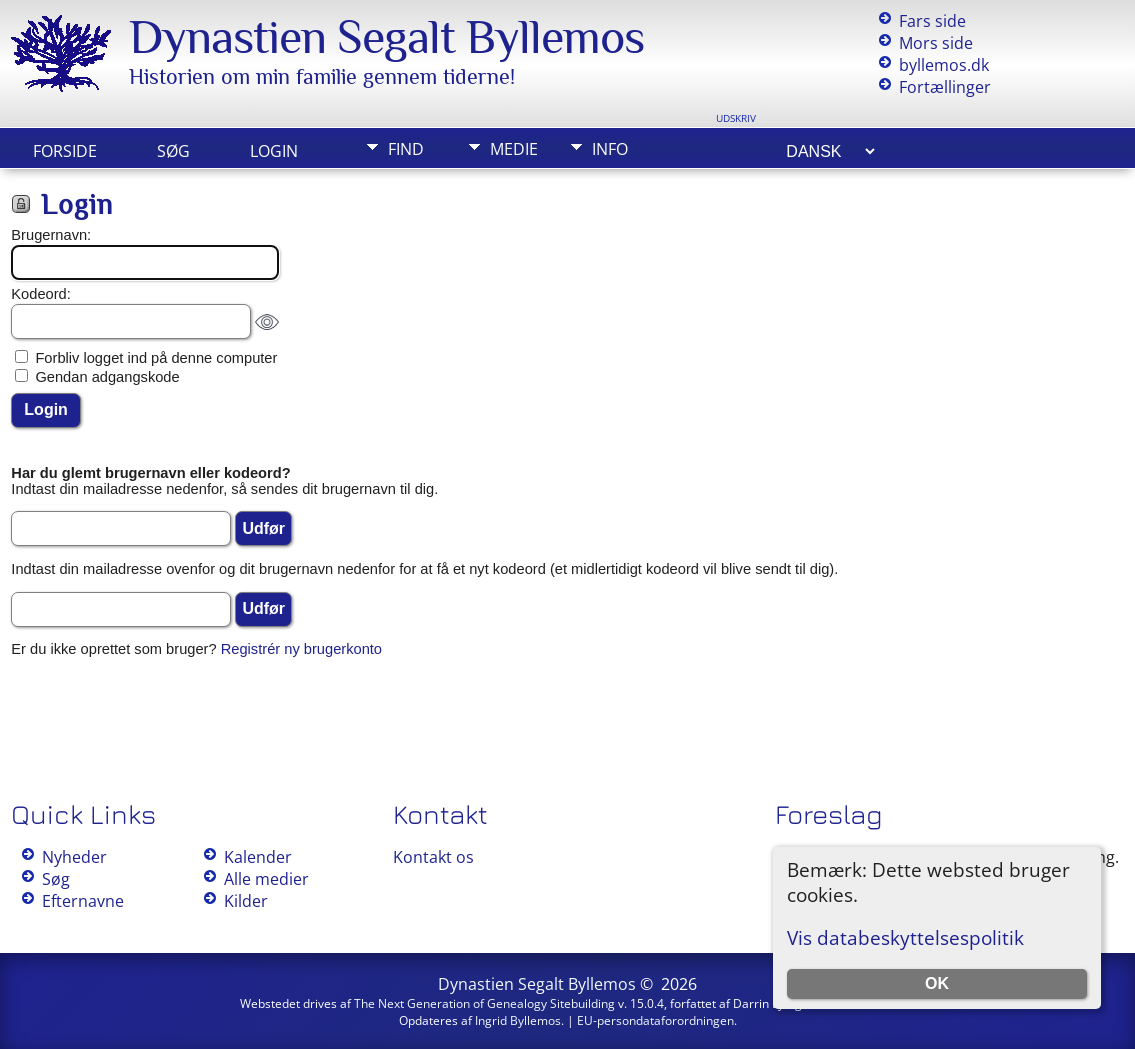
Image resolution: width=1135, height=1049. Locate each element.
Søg (173, 151)
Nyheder (74, 857)
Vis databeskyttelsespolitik (905, 937)
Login (274, 151)
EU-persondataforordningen (655, 1020)
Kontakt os (433, 857)
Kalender (258, 857)
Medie (514, 149)
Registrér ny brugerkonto (301, 649)
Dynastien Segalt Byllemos (386, 37)
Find (406, 149)
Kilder (246, 901)
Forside (65, 151)
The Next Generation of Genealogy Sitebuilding (484, 1003)
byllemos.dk (944, 65)
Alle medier (266, 879)
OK (937, 983)
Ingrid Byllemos (518, 1020)
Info (610, 149)
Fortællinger (945, 87)
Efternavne (83, 901)
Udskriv (736, 118)
